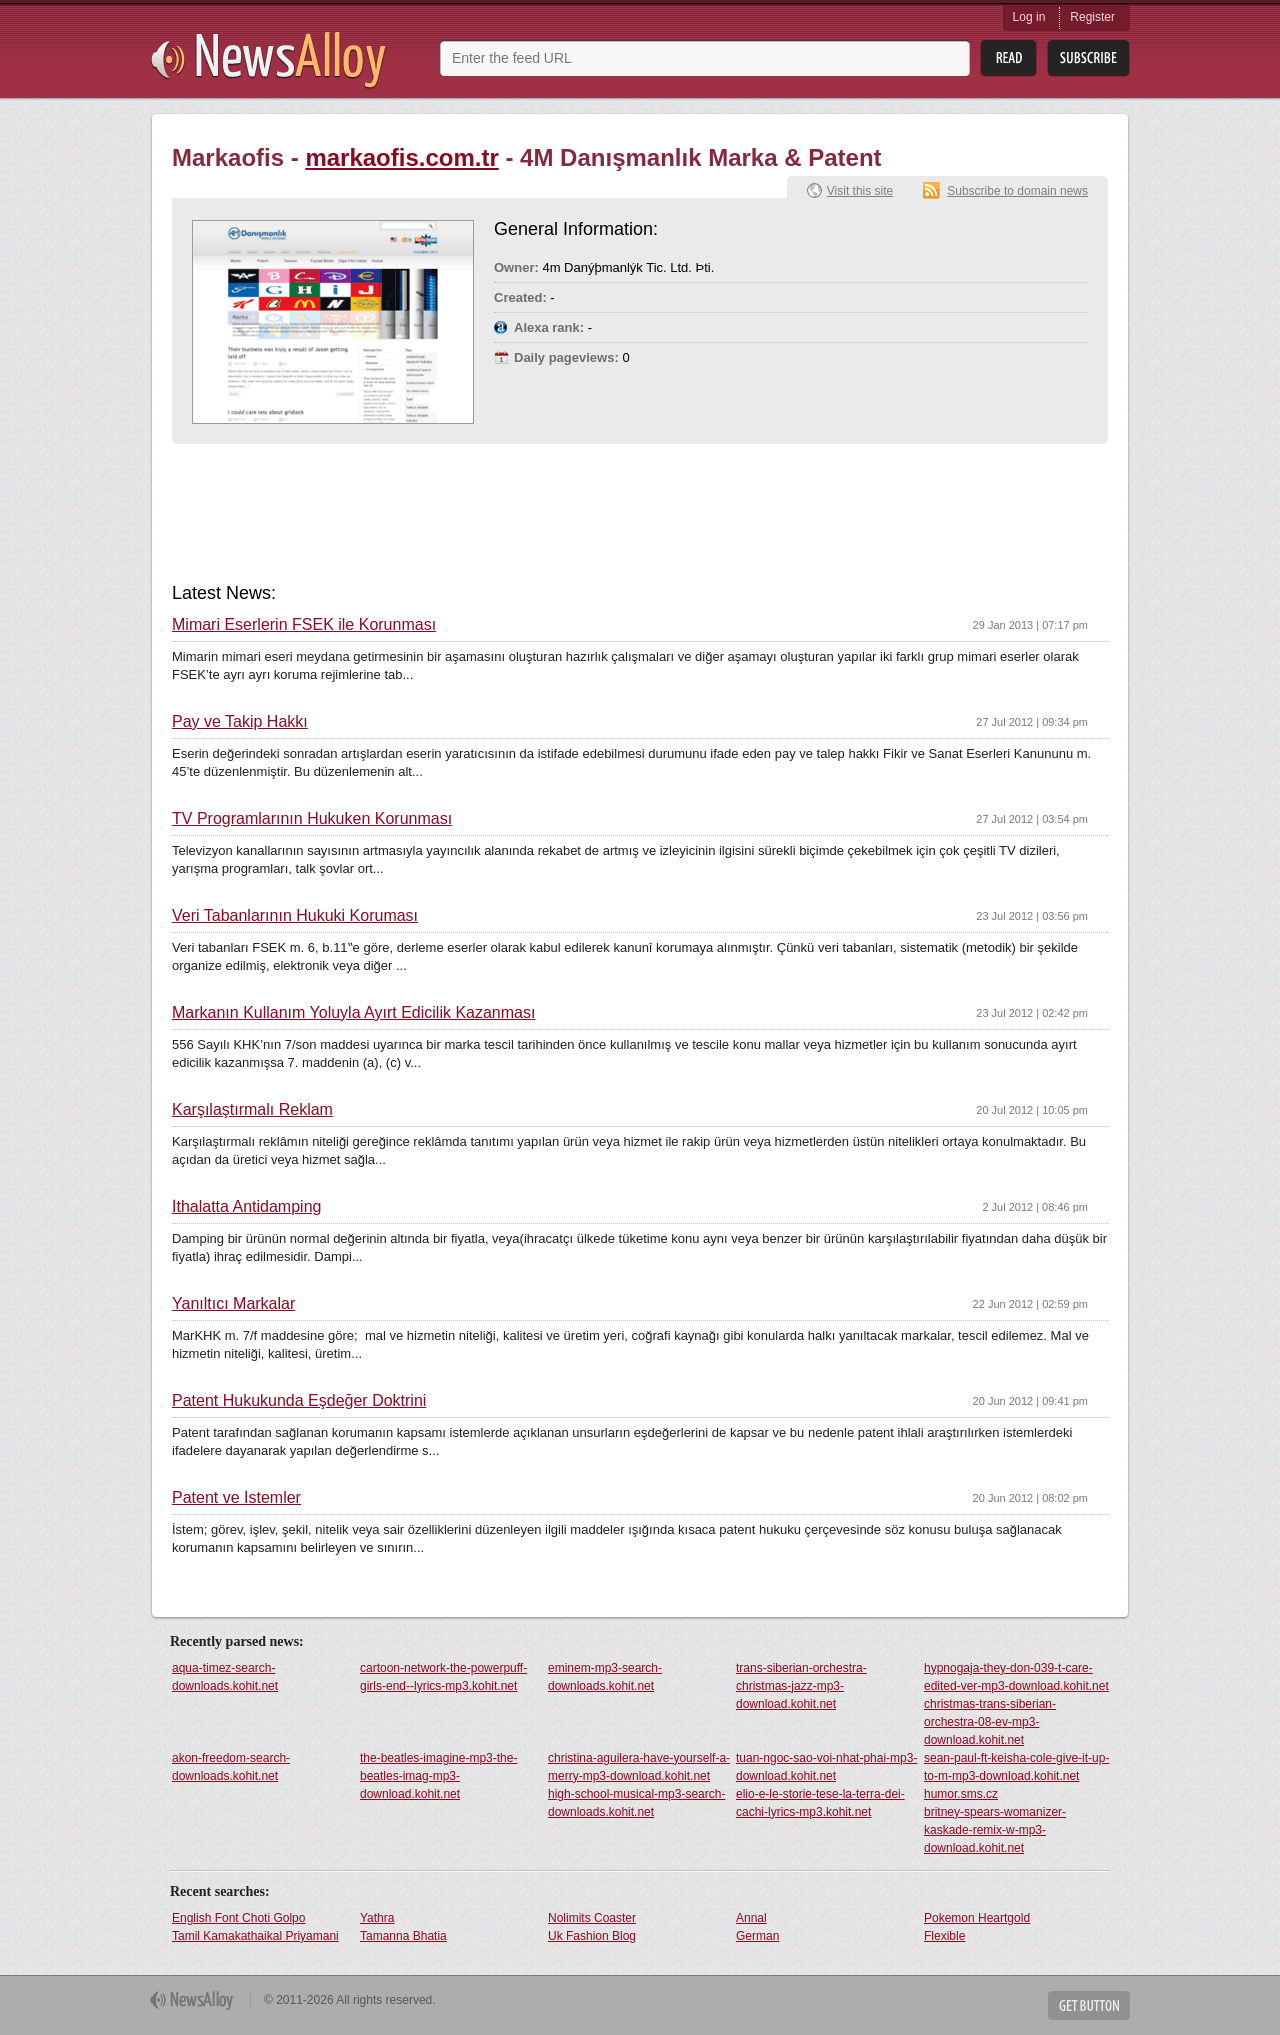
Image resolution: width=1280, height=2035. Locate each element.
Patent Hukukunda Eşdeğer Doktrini (299, 1401)
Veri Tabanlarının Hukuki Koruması (295, 916)
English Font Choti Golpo (238, 1918)
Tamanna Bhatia (403, 1936)
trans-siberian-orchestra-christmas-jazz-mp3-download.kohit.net (801, 1686)
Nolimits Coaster (592, 1918)
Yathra (377, 1918)
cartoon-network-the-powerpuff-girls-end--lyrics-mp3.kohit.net (443, 1677)
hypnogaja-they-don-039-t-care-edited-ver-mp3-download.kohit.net (1016, 1677)
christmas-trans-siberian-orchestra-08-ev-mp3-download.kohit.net (990, 1722)
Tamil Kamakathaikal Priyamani (255, 1936)
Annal (751, 1918)
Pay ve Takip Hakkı (240, 722)
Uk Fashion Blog (592, 1936)
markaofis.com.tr (401, 157)
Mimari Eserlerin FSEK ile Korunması (304, 625)
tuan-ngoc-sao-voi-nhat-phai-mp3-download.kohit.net (826, 1767)
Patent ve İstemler (236, 1498)
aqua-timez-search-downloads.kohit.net (225, 1677)
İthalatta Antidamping (246, 1207)
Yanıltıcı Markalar (233, 1304)
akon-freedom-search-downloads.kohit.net (231, 1767)
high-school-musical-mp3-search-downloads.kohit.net (636, 1803)
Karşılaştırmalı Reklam (252, 1110)
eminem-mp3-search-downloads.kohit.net (605, 1677)
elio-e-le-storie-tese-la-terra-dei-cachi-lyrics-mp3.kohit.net (820, 1803)
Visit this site (860, 191)
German (757, 1936)
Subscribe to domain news (1017, 191)
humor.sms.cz (961, 1794)
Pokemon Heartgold (977, 1918)
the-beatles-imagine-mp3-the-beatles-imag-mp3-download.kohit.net (438, 1776)
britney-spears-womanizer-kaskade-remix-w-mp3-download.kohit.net (995, 1830)
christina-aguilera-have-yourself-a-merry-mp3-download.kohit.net (639, 1767)
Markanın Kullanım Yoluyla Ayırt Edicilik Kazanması (353, 1013)
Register (1092, 17)
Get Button (1089, 2005)
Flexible (944, 1936)
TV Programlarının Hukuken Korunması (312, 819)
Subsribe (1088, 58)
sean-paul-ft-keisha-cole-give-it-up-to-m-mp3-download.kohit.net (1016, 1767)
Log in (1029, 17)
